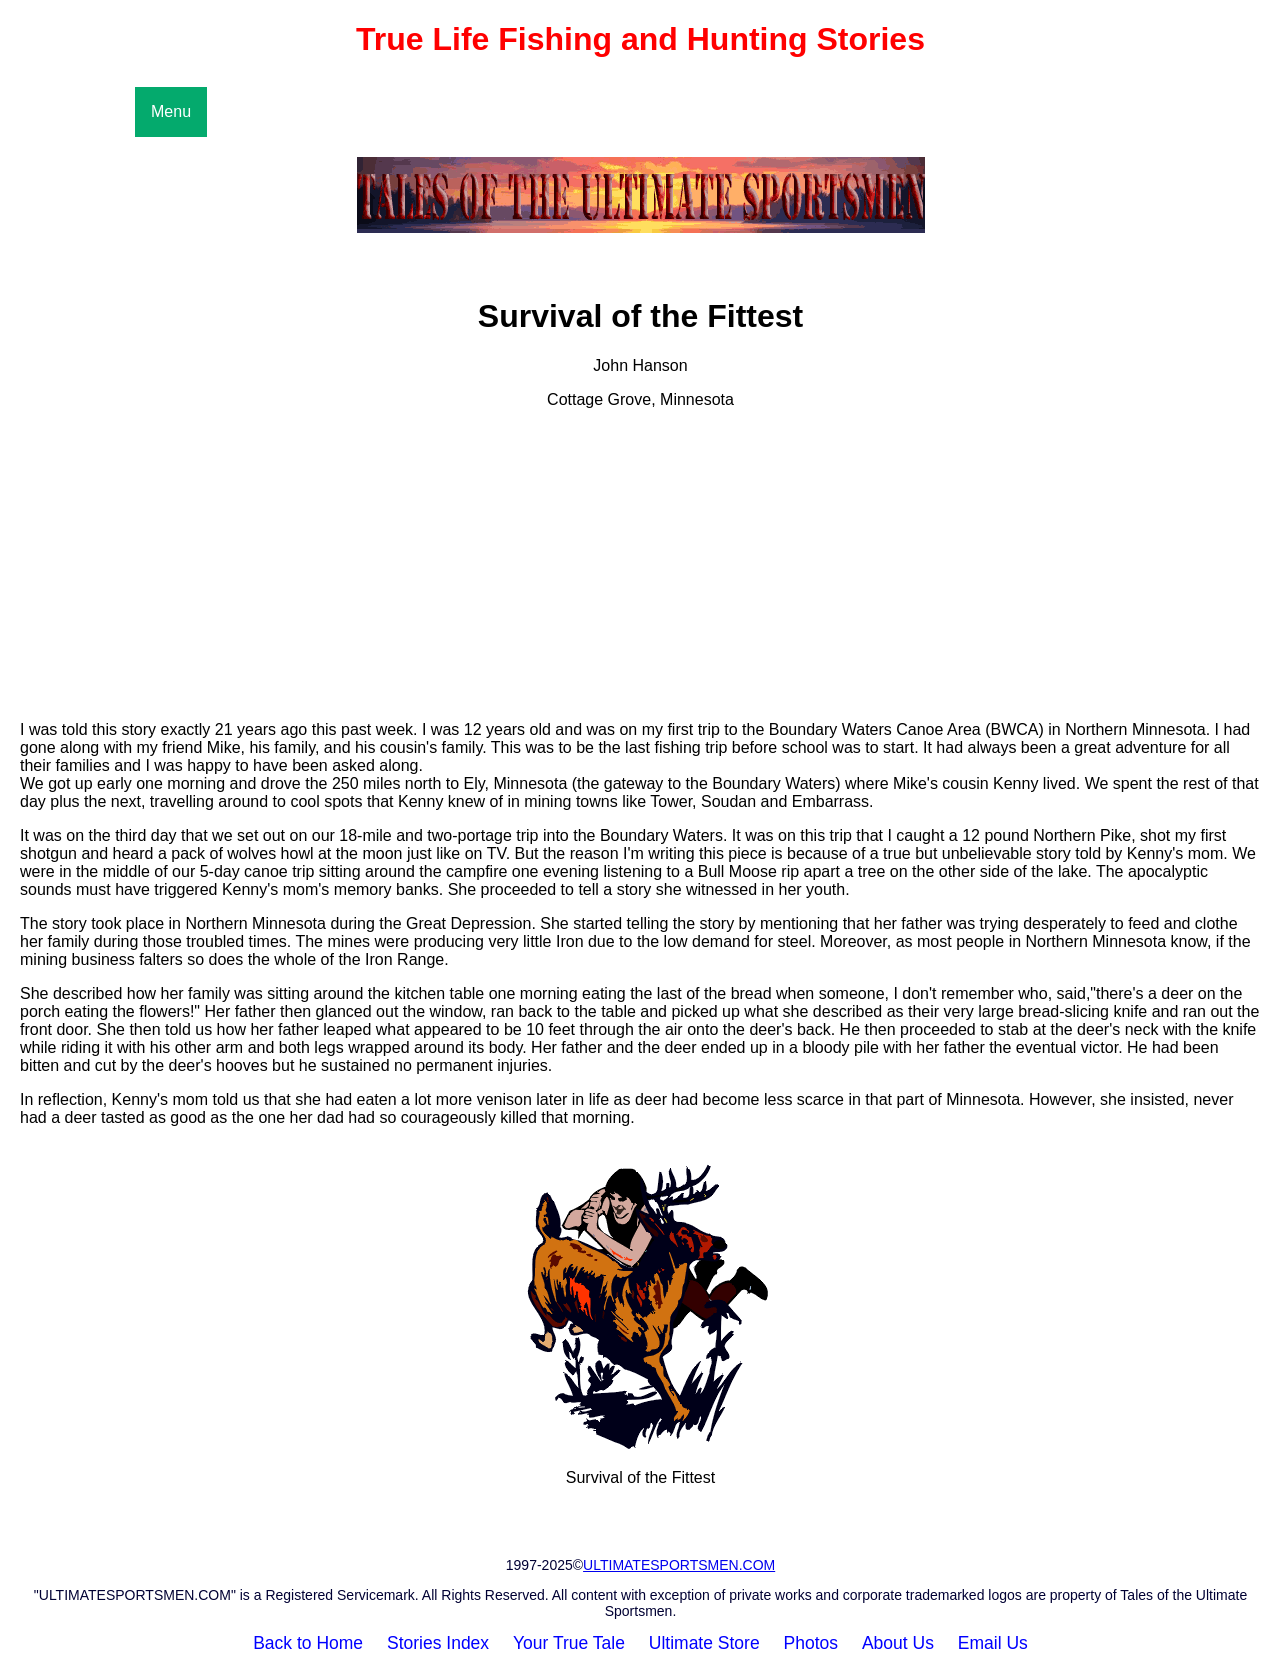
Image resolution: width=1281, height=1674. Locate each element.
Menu (171, 111)
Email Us (993, 1643)
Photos (811, 1643)
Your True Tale (569, 1643)
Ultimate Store (704, 1643)
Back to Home (308, 1643)
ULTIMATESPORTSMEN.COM (679, 1565)
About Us (898, 1643)
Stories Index (438, 1643)
